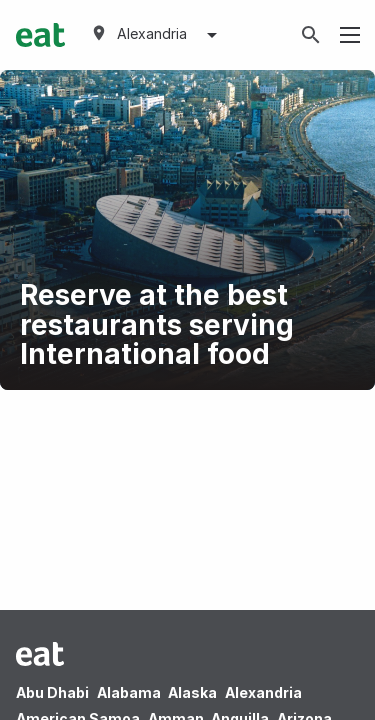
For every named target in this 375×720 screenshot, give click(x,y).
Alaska (192, 692)
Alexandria (263, 692)
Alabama (129, 692)
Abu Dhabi (52, 692)
